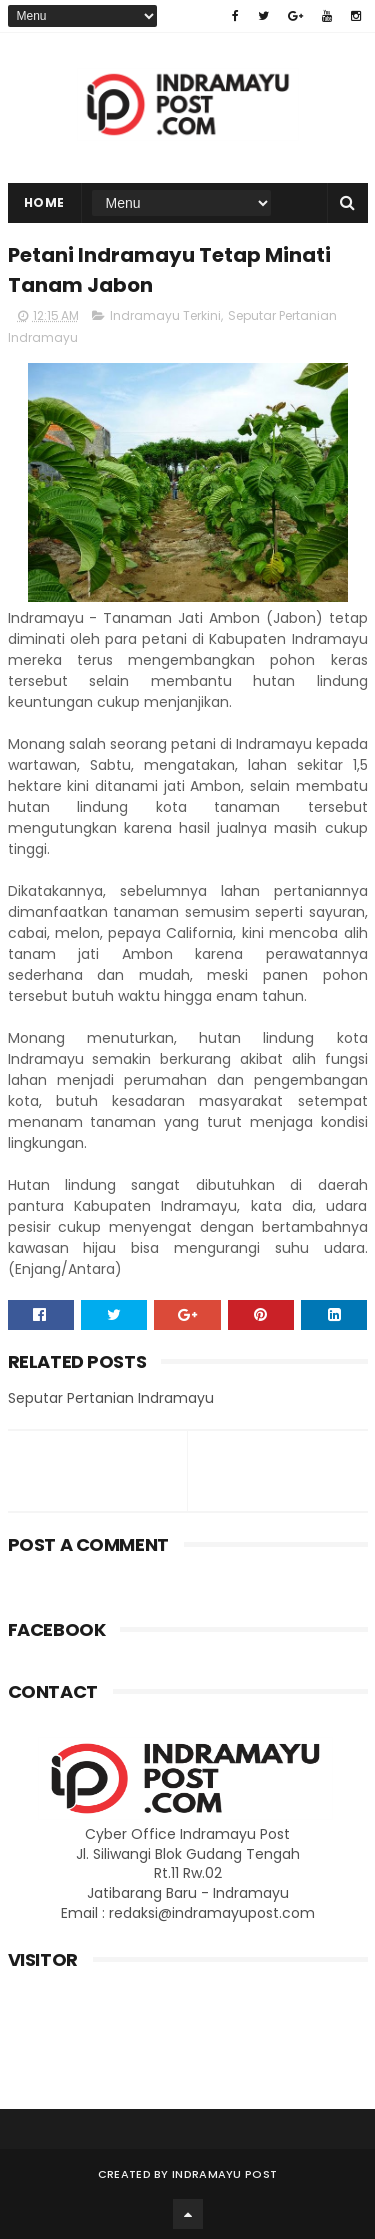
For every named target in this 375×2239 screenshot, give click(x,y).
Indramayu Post (224, 2174)
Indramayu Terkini (165, 315)
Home (44, 202)
